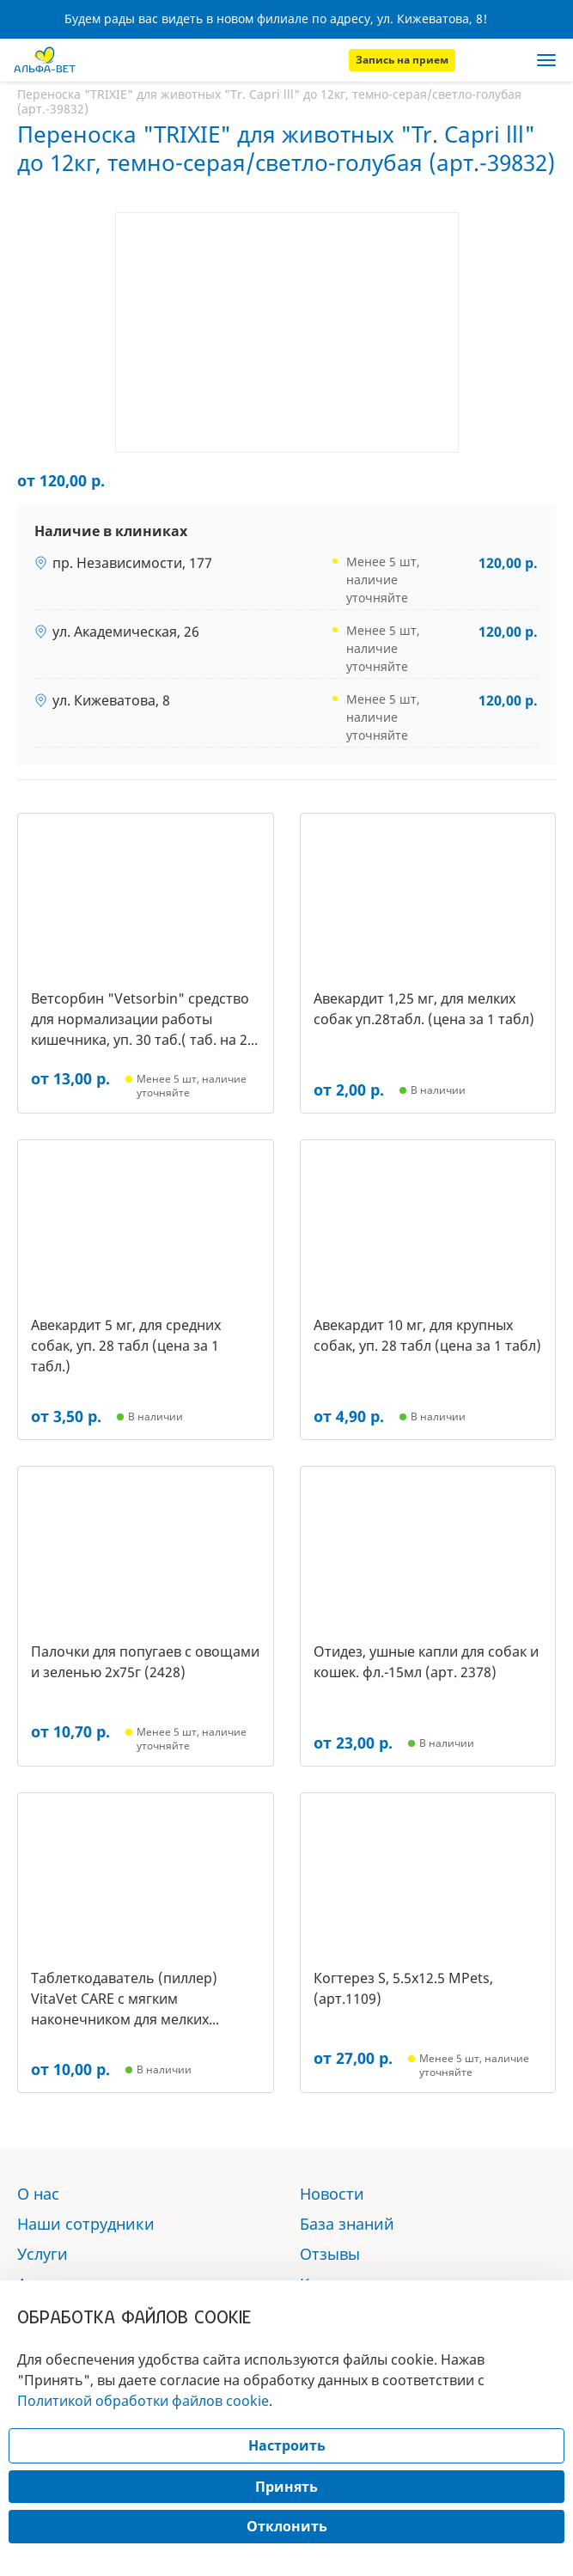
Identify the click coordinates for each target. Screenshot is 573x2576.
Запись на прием (402, 59)
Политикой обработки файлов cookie (143, 2400)
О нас (38, 2193)
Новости (332, 2193)
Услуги (42, 2253)
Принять (286, 2486)
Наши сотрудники (86, 2223)
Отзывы (330, 2253)
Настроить (287, 2445)
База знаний (347, 2223)
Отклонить (287, 2526)
